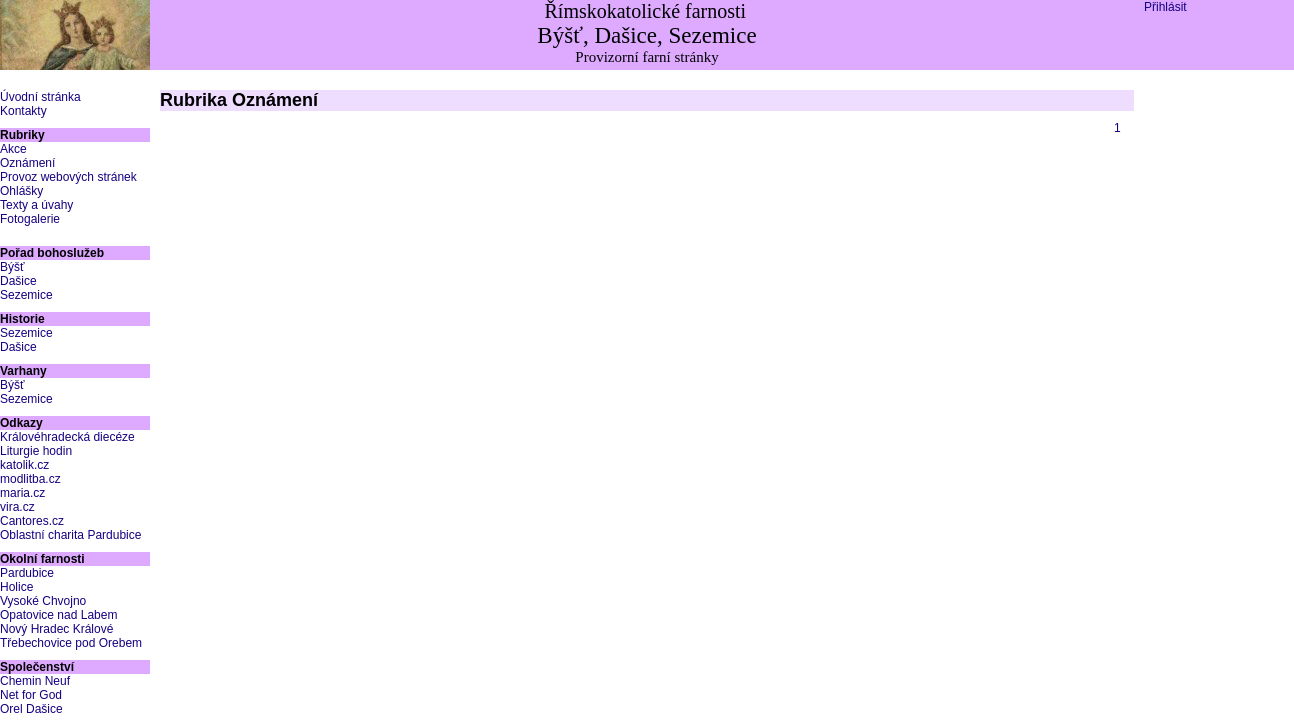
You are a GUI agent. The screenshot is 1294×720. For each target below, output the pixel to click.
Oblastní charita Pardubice (70, 535)
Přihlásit (1165, 7)
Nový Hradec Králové (56, 629)
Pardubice (27, 573)
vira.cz (17, 507)
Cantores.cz (32, 521)
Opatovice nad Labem (58, 615)
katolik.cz (24, 465)
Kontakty (23, 111)
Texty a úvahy (36, 205)
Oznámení (27, 163)
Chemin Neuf (35, 681)
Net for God (31, 695)
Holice (16, 587)
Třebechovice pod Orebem (71, 643)
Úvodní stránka (40, 97)
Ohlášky (21, 191)
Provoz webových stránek (68, 177)
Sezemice (26, 295)
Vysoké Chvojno (43, 601)
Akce (13, 149)
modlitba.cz (30, 479)
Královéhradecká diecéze (67, 437)
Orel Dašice (31, 709)
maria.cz (22, 493)
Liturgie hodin (36, 451)
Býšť (12, 267)
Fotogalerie (30, 219)
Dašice (18, 281)
